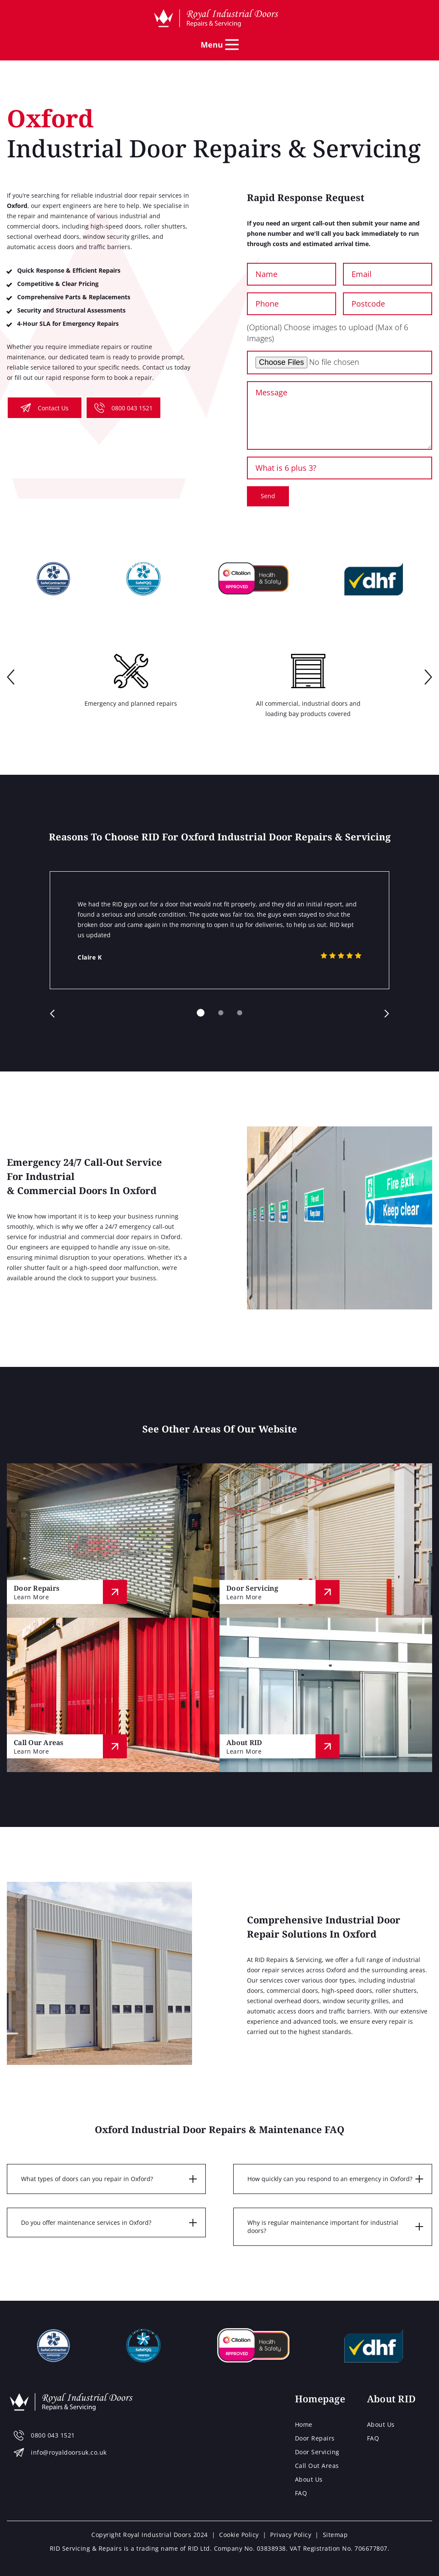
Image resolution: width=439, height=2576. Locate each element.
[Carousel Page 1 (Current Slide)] (200, 1013)
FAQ (301, 2493)
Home (304, 2424)
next (428, 677)
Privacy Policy (290, 2535)
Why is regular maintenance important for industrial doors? (322, 2226)
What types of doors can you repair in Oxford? (87, 2179)
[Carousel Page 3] (239, 1012)
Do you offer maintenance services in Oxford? (86, 2222)
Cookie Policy (239, 2535)
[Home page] (216, 18)
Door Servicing (317, 2452)
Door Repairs (315, 2438)
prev (11, 677)
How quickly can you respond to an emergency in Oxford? (329, 2179)
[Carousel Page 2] (220, 1012)
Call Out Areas (317, 2466)
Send (268, 496)
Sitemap (335, 2535)
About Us (309, 2479)
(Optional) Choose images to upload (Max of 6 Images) (327, 332)
